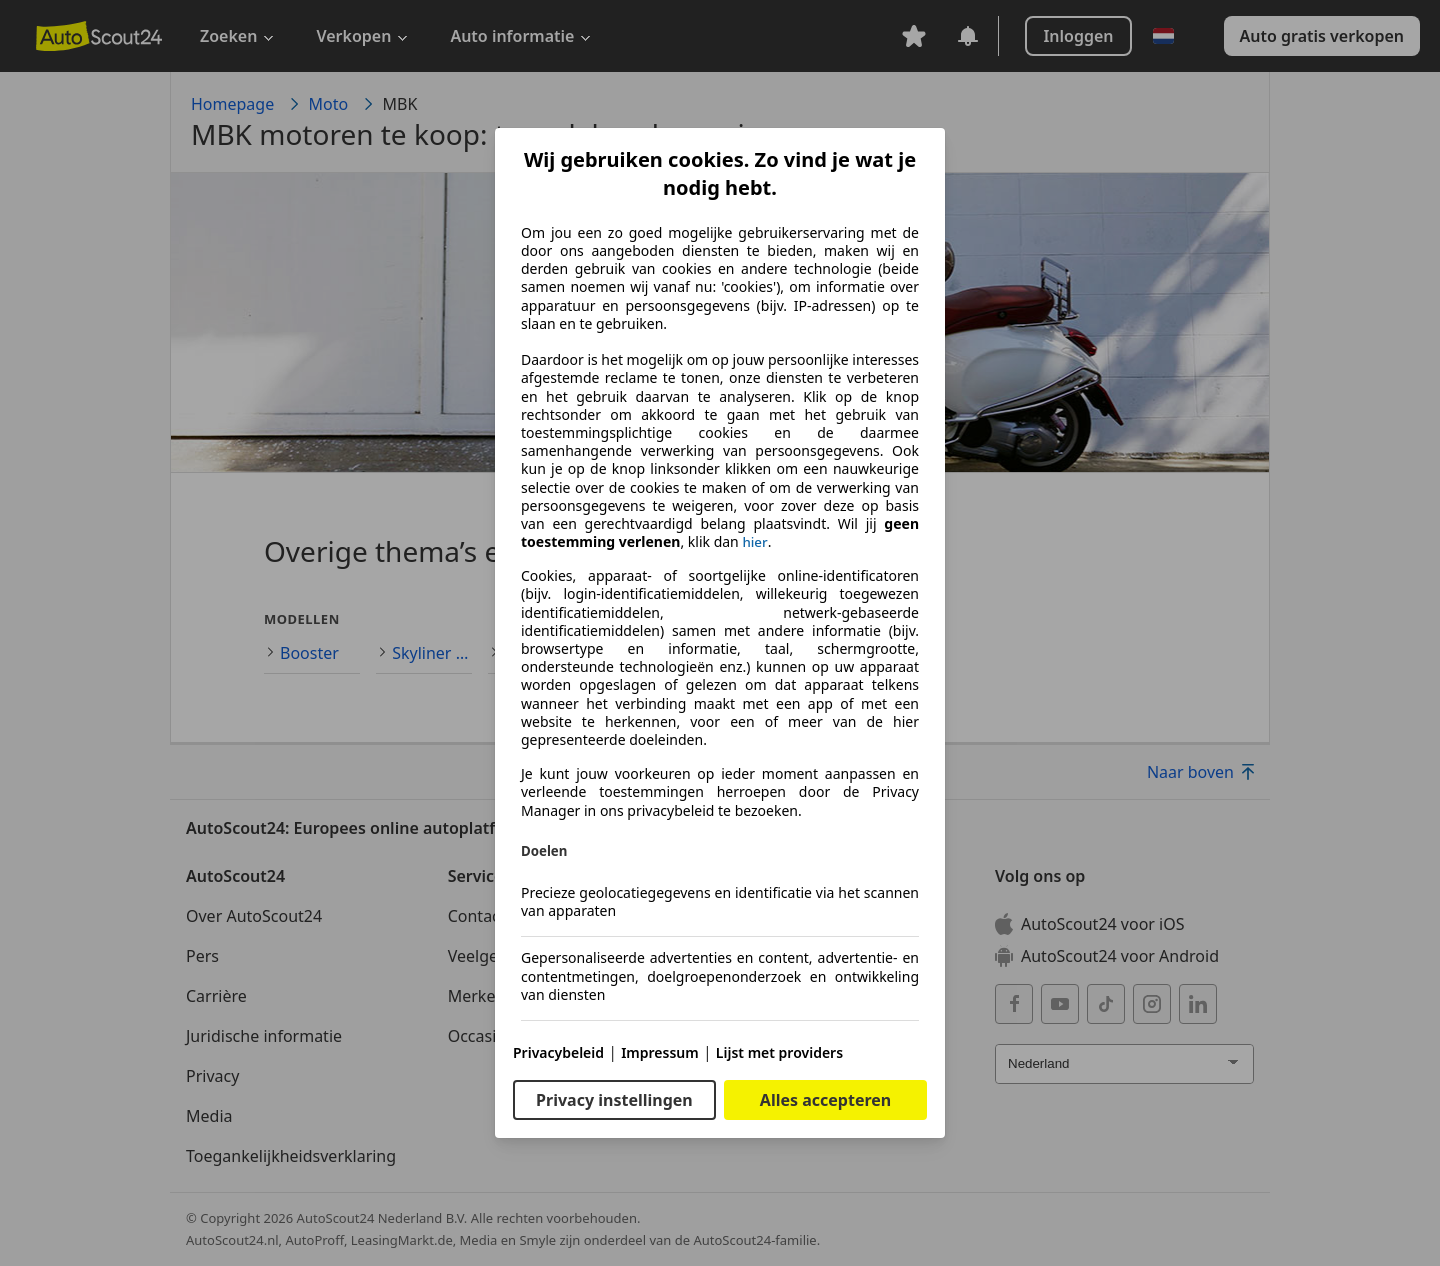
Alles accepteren (825, 1100)
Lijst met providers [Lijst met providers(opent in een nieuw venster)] (779, 1052)
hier (754, 542)
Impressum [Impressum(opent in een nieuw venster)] (660, 1052)
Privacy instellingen (614, 1100)
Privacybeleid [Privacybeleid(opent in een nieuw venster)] (558, 1052)
